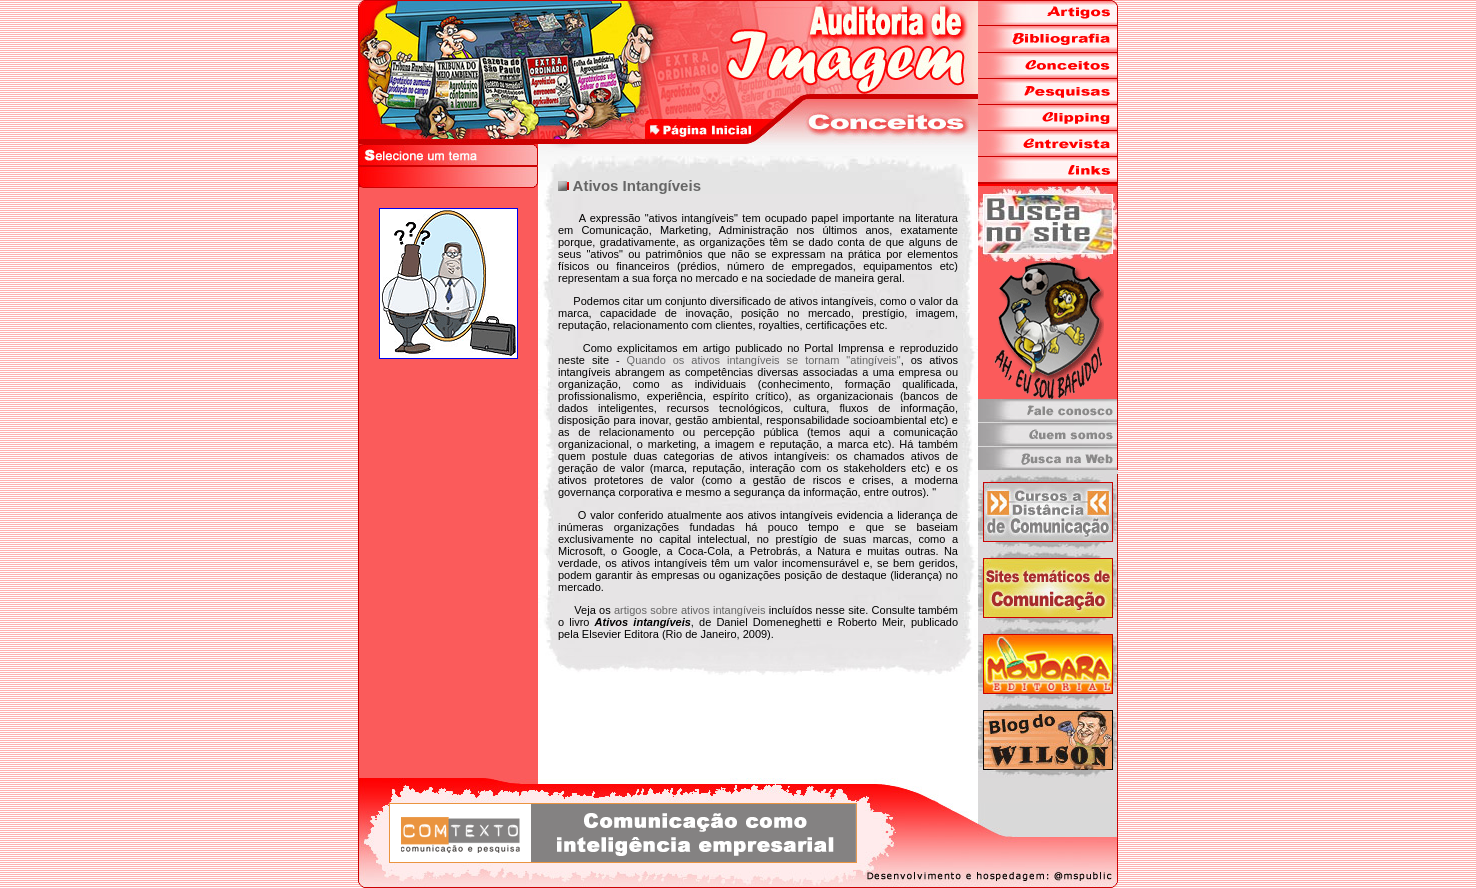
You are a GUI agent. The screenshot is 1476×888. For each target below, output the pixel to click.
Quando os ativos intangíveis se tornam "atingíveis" (764, 360)
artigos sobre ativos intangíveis (690, 610)
